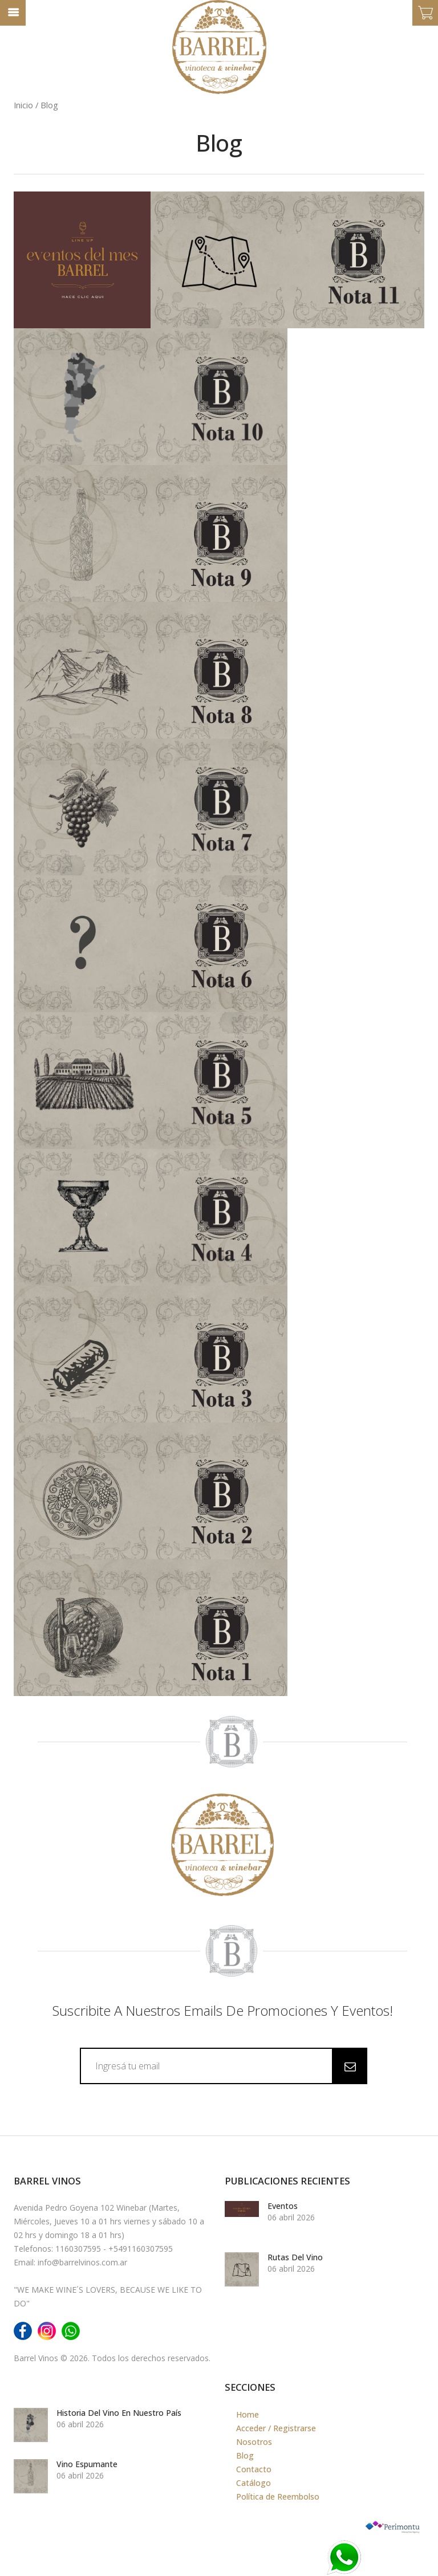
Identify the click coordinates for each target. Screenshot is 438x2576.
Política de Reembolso (277, 2495)
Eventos (282, 2204)
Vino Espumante (86, 2462)
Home (247, 2413)
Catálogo (253, 2481)
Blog (245, 2454)
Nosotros (254, 2440)
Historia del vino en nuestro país (118, 2411)
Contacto (253, 2468)
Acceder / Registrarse (276, 2427)
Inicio (23, 104)
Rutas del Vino (295, 2256)
